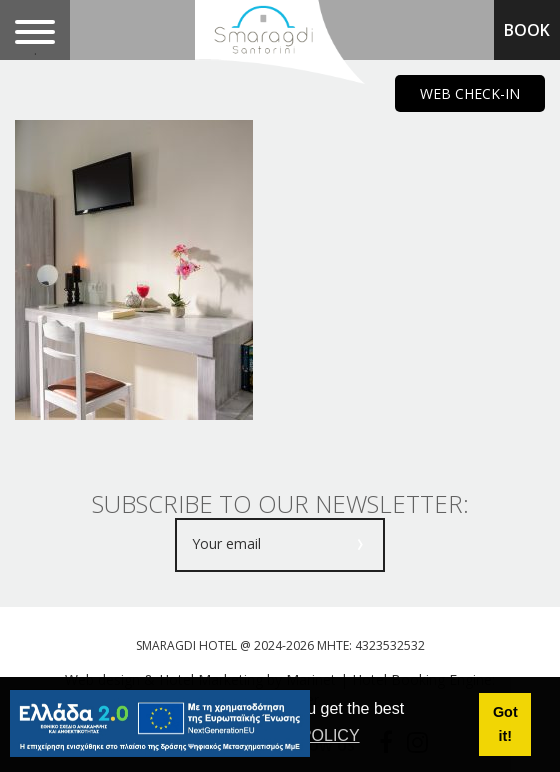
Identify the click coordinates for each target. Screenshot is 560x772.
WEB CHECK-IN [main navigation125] (470, 93)
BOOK (527, 30)
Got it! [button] (505, 724)
